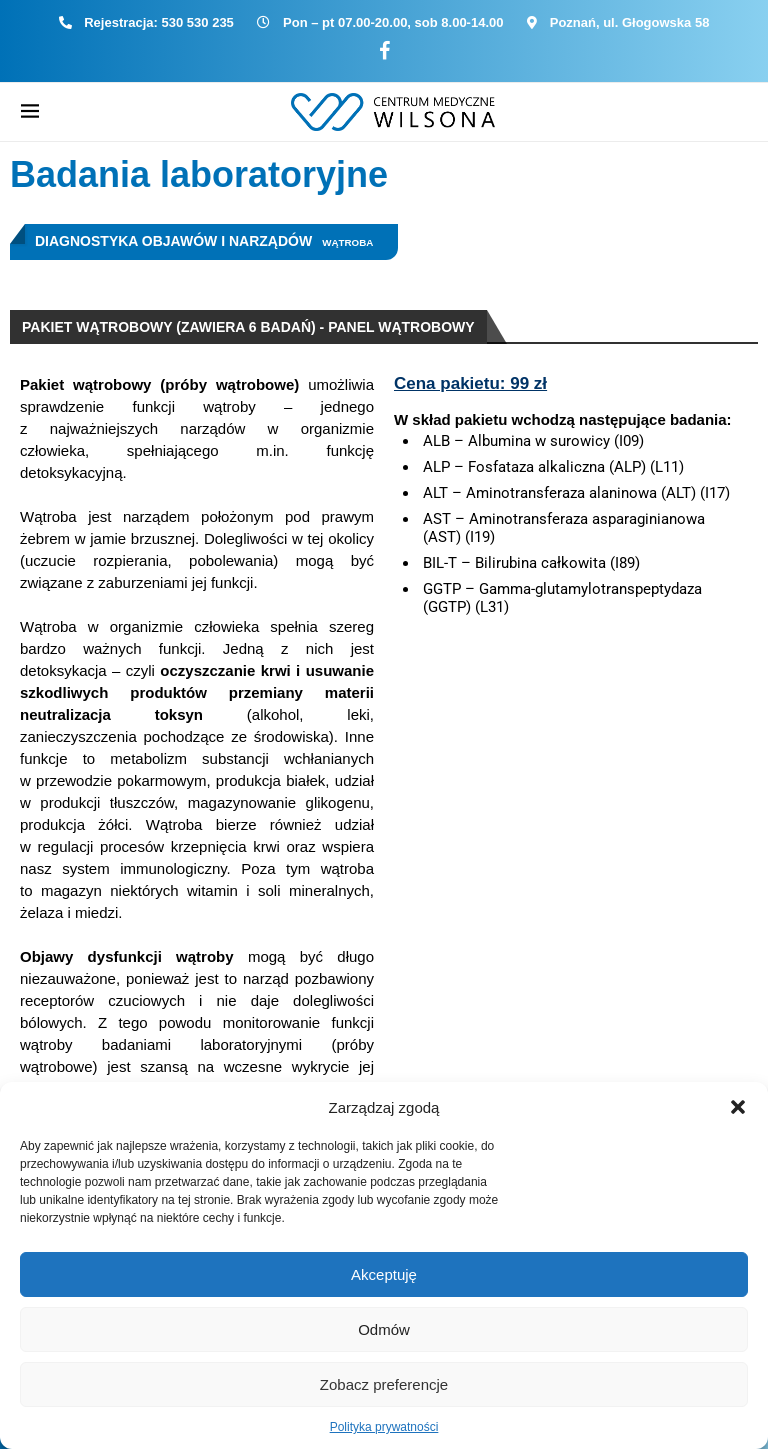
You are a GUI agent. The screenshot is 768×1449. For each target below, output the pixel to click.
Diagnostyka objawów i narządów (173, 241)
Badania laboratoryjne (199, 174)
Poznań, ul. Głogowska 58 (630, 22)
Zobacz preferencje (384, 1384)
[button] (738, 1107)
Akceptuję (384, 1274)
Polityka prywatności (384, 1427)
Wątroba (347, 242)
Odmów (384, 1329)
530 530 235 (198, 22)
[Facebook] (384, 51)
